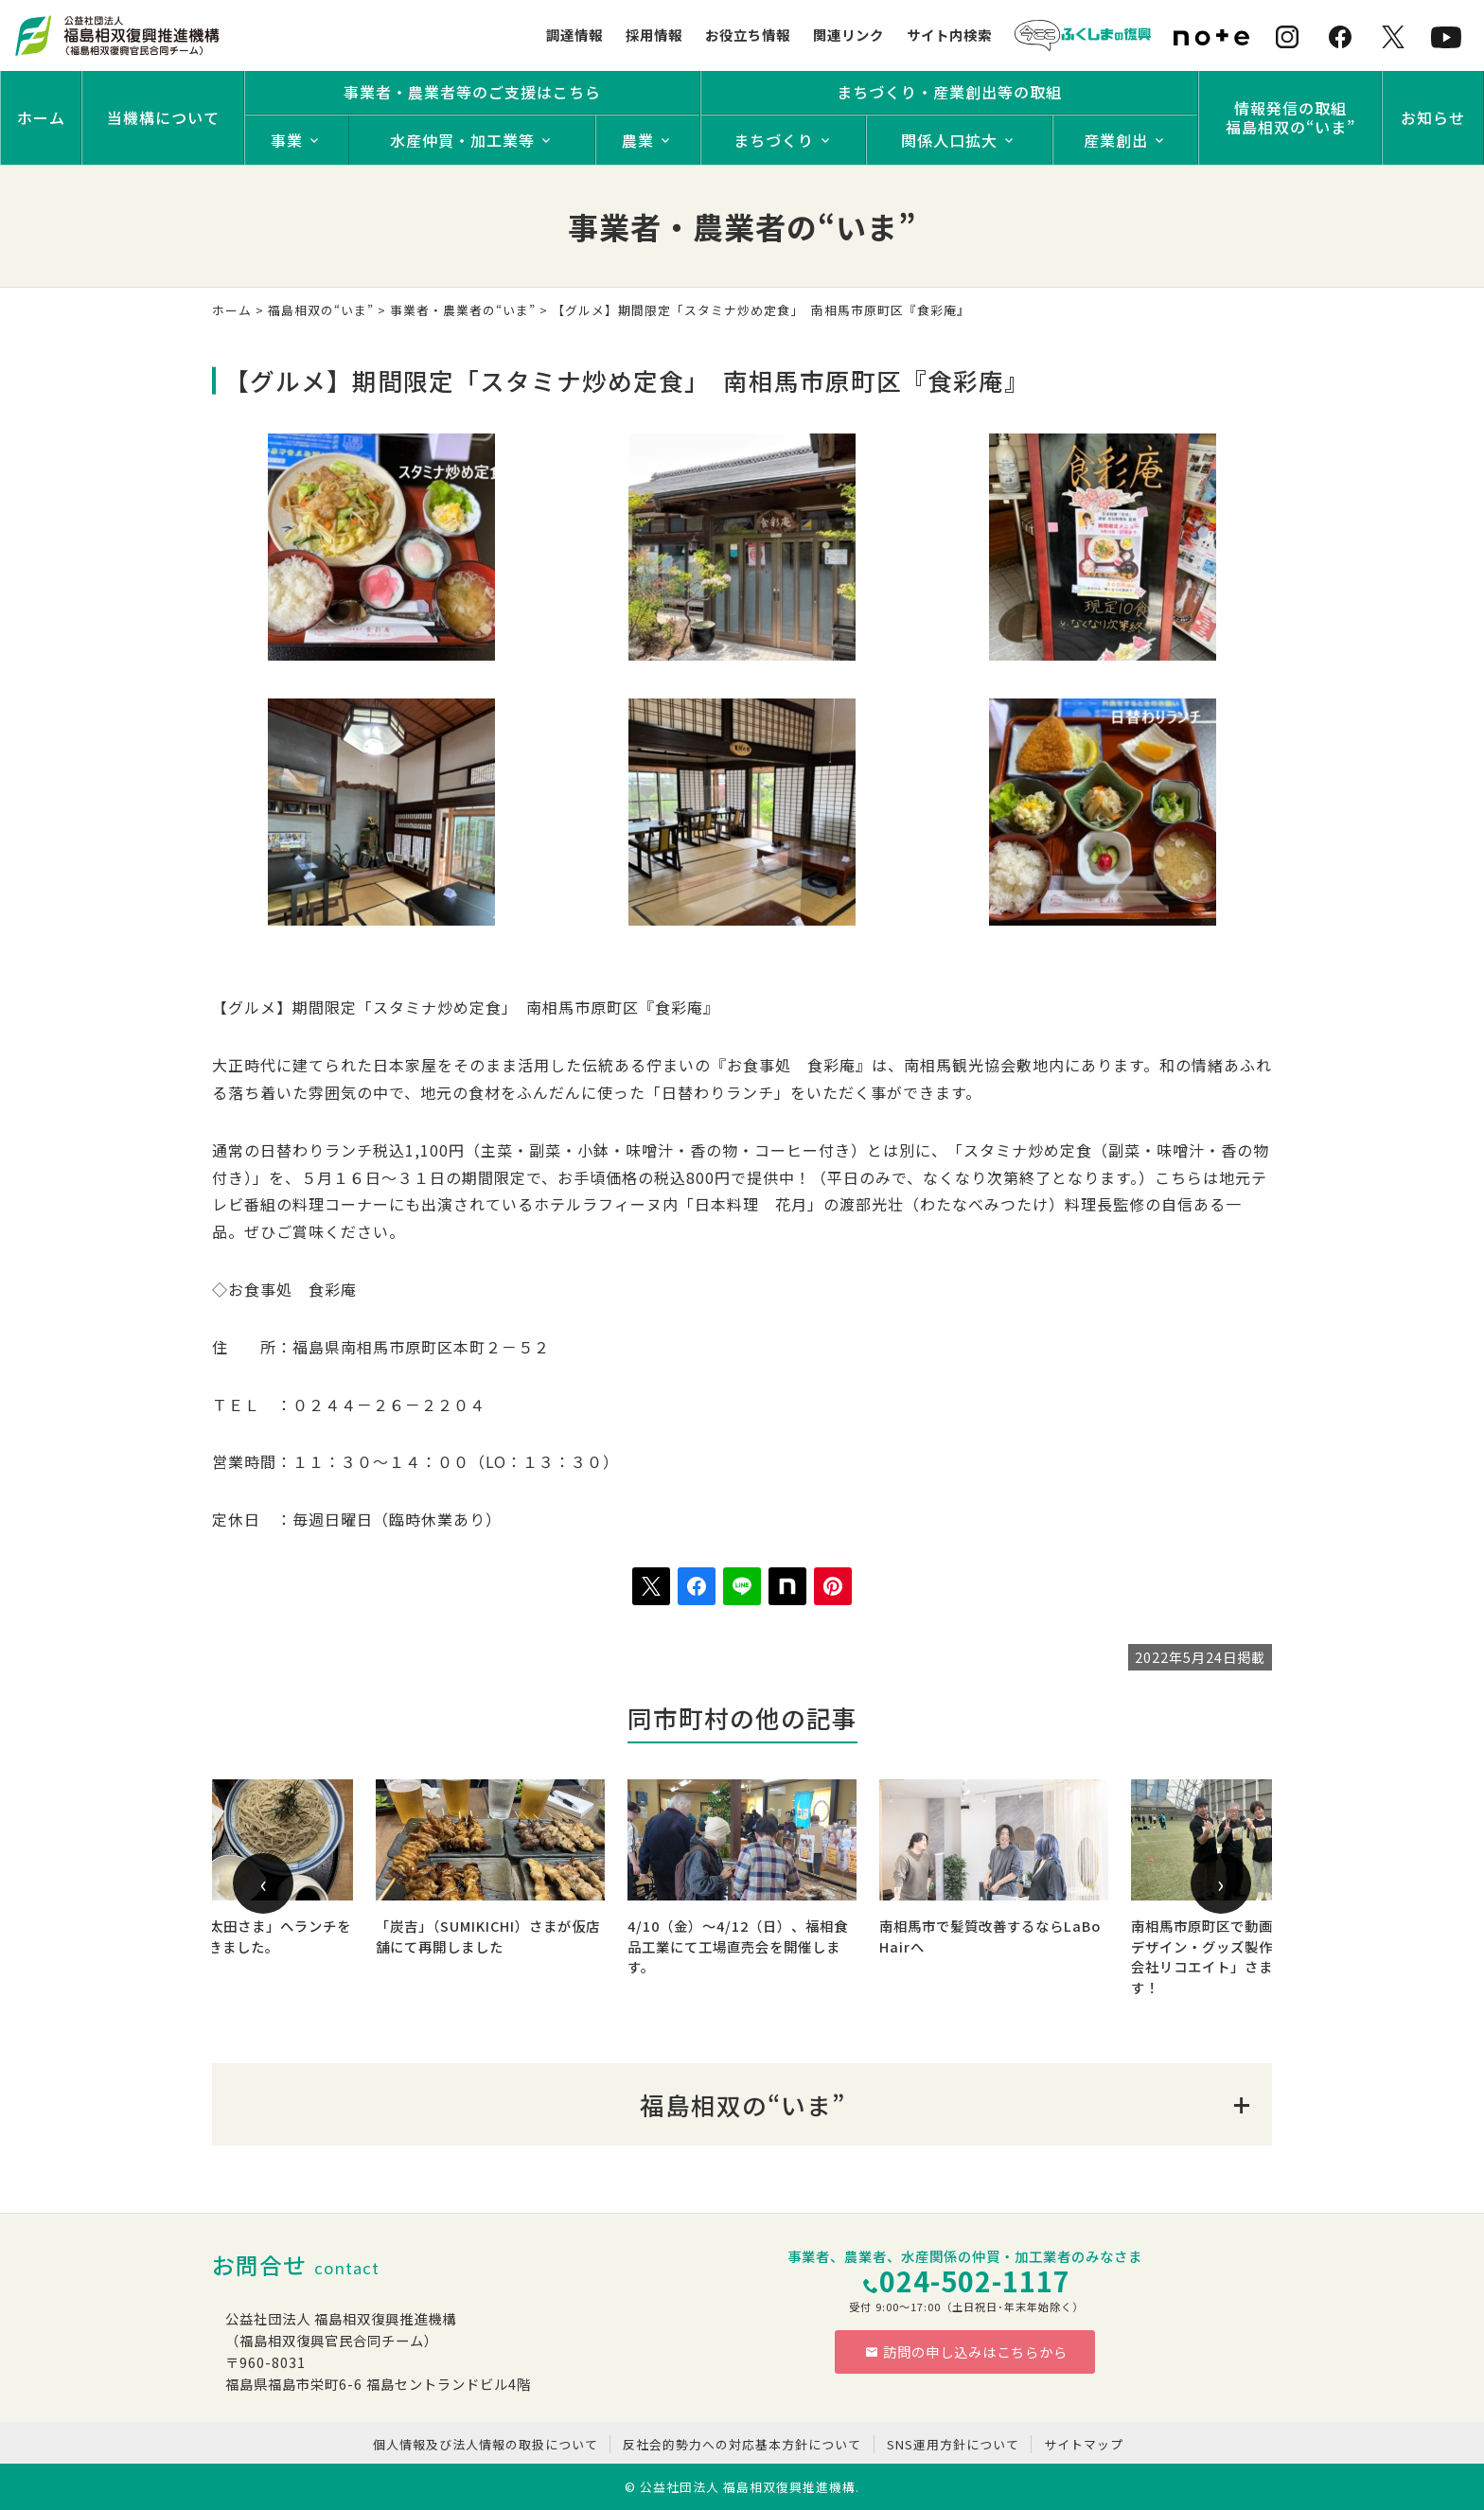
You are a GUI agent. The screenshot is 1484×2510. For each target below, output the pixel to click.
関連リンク (848, 34)
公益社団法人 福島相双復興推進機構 (748, 2487)
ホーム (41, 117)
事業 (287, 140)
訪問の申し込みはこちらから (966, 2351)
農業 (638, 140)
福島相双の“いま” (321, 310)
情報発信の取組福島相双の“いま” (1290, 117)
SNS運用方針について (953, 2444)
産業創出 (1116, 140)
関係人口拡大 (949, 140)
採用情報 (654, 34)
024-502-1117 (974, 2280)
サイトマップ (1083, 2444)
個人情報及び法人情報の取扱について (485, 2444)
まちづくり (773, 140)
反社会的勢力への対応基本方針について (742, 2444)
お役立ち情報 (747, 34)
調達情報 (574, 34)
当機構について (163, 117)
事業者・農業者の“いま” (463, 310)
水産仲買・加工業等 (462, 140)
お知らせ (1433, 117)
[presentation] (263, 1883)
